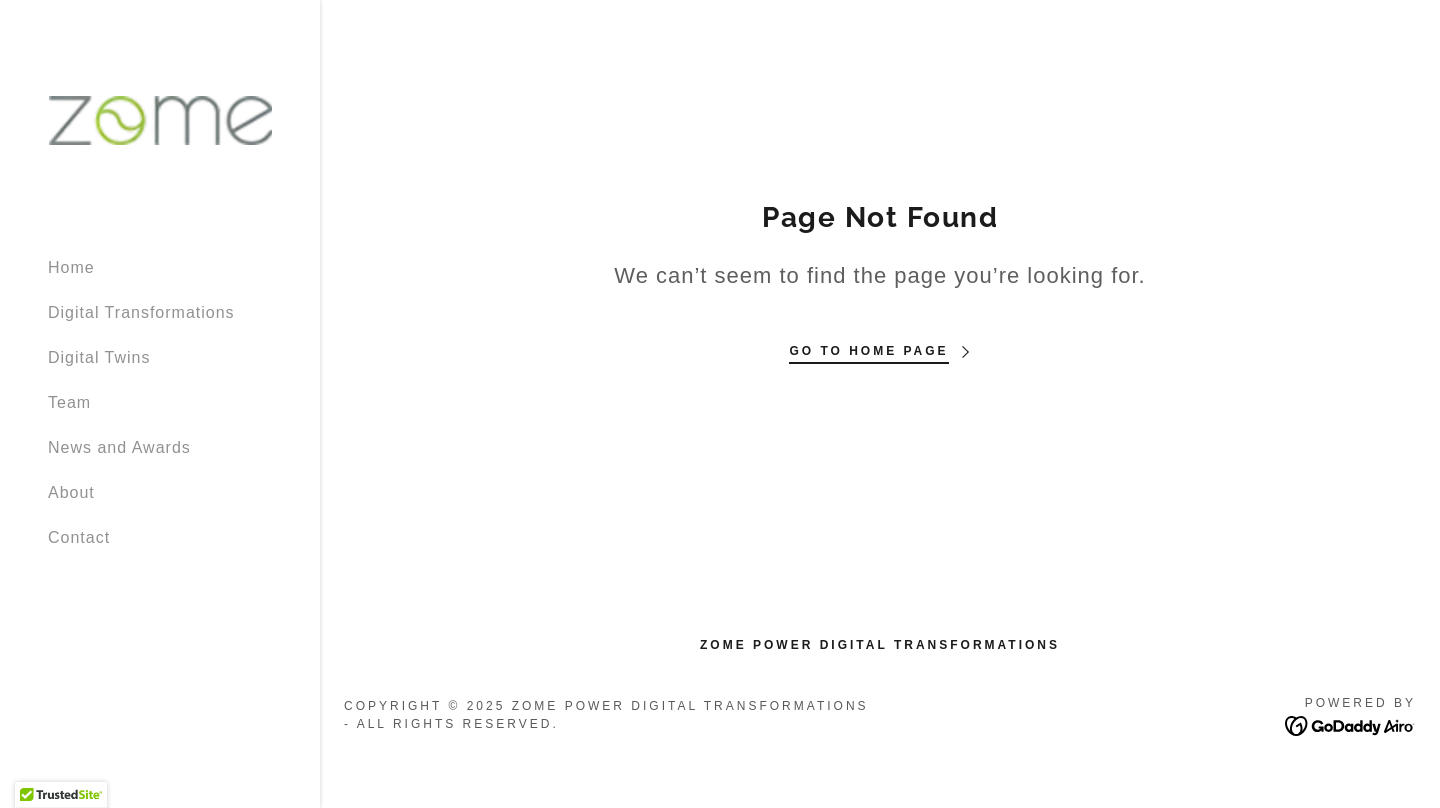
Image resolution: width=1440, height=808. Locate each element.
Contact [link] (79, 537)
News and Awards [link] (119, 447)
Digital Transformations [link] (141, 312)
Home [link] (71, 267)
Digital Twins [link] (99, 357)
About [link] (71, 492)
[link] (160, 119)
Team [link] (69, 402)
